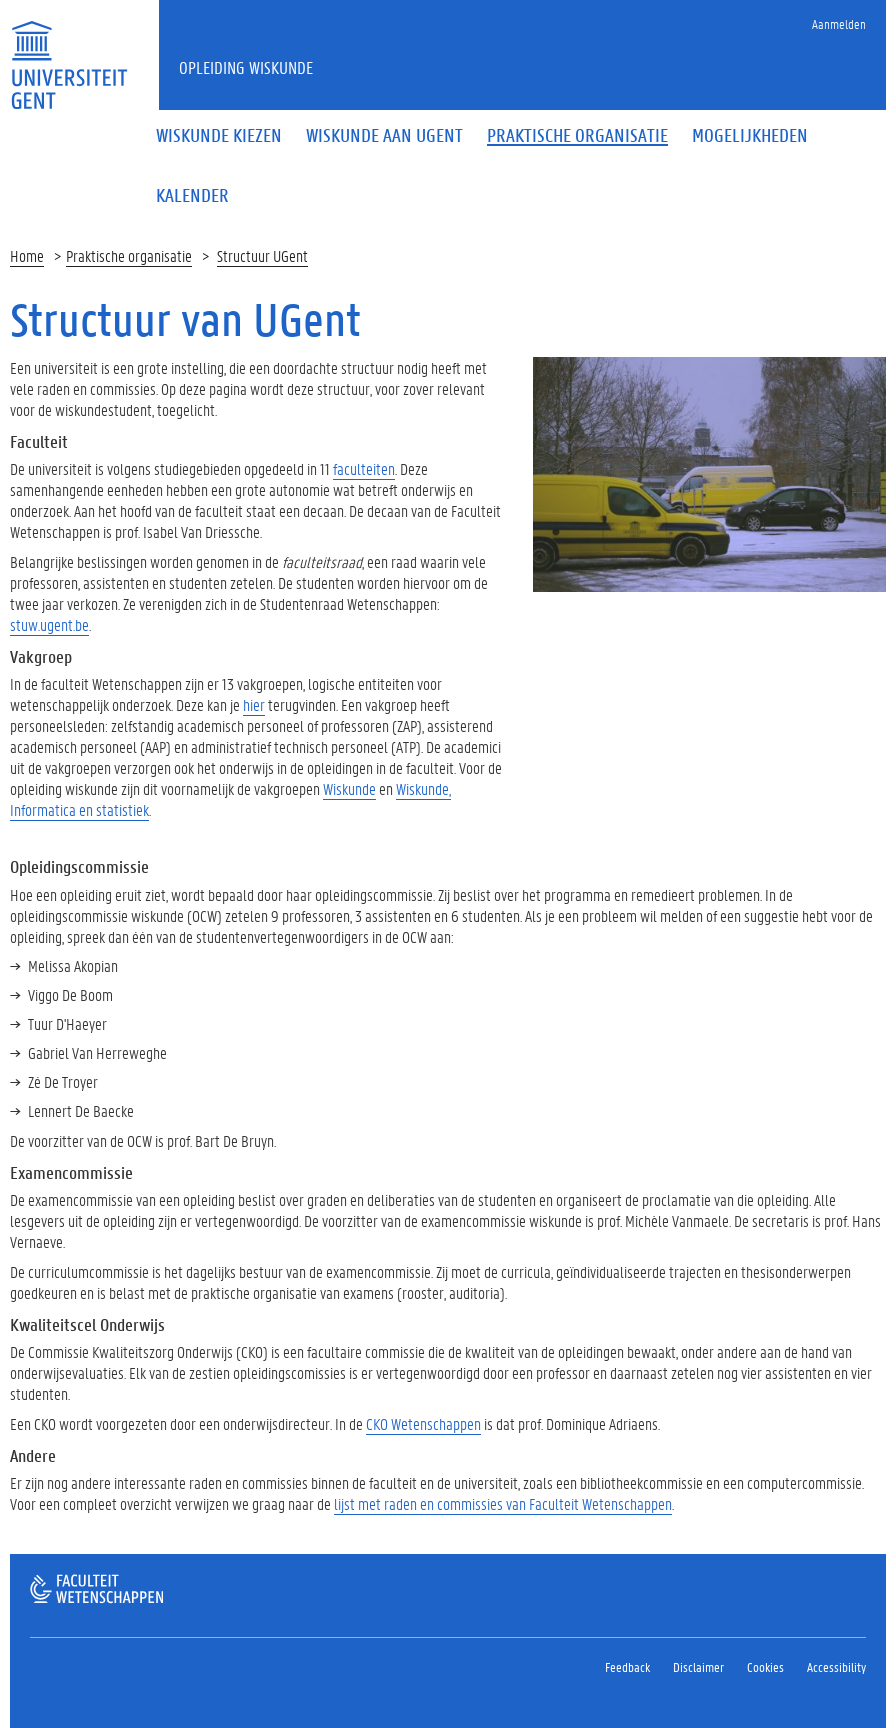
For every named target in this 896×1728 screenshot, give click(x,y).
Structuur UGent (262, 255)
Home (27, 255)
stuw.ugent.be (49, 624)
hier (254, 704)
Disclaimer (698, 1666)
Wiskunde (349, 788)
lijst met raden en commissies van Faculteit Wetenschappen (503, 1503)
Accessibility (836, 1666)
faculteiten (364, 468)
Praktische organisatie (129, 255)
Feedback (627, 1666)
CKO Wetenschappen (423, 1423)
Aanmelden (839, 23)
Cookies (765, 1666)
